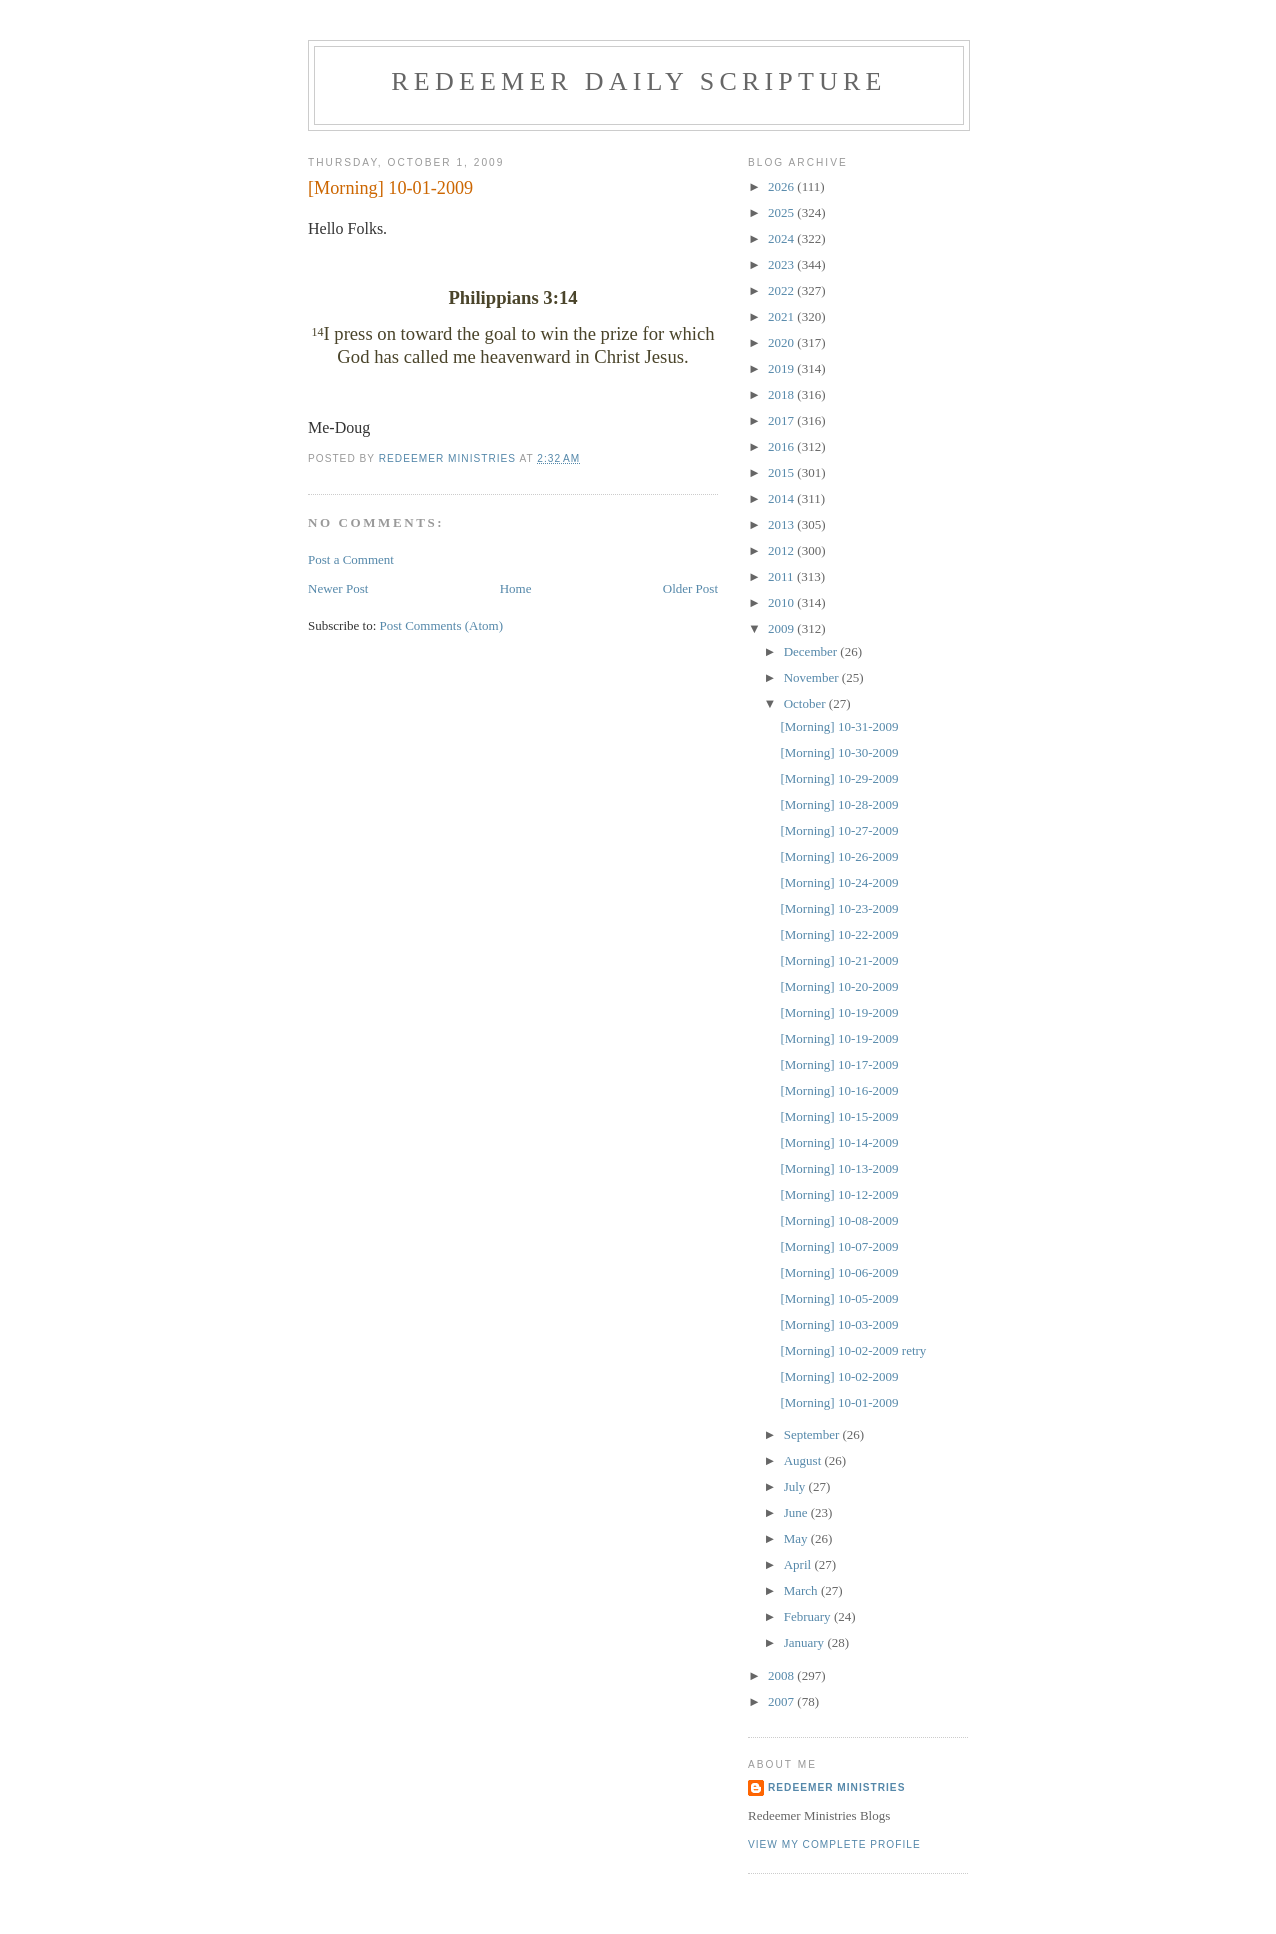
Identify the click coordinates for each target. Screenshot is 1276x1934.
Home (516, 588)
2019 (782, 368)
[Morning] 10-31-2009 (839, 726)
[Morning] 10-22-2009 (839, 934)
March (802, 1590)
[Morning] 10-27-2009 (839, 830)
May (797, 1538)
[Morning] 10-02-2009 (839, 1376)
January (806, 1642)
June (797, 1512)
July (796, 1486)
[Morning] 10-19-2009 (839, 1012)
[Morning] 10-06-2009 (839, 1272)
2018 (782, 394)
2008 (782, 1675)
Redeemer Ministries (836, 1787)
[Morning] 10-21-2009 (839, 960)
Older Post (690, 588)
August (804, 1460)
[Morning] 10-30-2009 (839, 752)
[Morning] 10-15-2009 (839, 1116)
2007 (782, 1701)
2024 (782, 238)
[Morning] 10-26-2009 (839, 856)
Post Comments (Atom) (442, 625)
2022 (782, 290)
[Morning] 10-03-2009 (839, 1324)
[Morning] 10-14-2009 (839, 1142)
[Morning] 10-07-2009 (839, 1246)
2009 (782, 628)
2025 (782, 212)
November (813, 677)
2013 (782, 524)
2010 (782, 602)
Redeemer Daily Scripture (638, 81)
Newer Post (338, 588)
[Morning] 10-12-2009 (839, 1194)
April (799, 1564)
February (809, 1616)
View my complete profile (834, 1844)
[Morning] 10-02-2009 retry (853, 1350)
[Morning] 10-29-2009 (839, 778)
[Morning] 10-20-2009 (839, 986)
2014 (782, 498)
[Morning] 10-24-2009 (839, 882)
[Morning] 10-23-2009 (839, 908)
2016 (782, 446)
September (813, 1434)
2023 (782, 264)
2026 (782, 186)
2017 (782, 420)
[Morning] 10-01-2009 (839, 1402)
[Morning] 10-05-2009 (839, 1298)
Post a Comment (351, 559)
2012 (782, 550)
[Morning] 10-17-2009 (839, 1064)
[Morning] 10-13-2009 (839, 1168)
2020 (782, 342)
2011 (782, 576)
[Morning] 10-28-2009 (839, 804)
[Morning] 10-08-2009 (839, 1220)
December (812, 651)
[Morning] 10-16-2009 (839, 1090)
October (806, 703)
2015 (782, 472)
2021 (782, 316)
